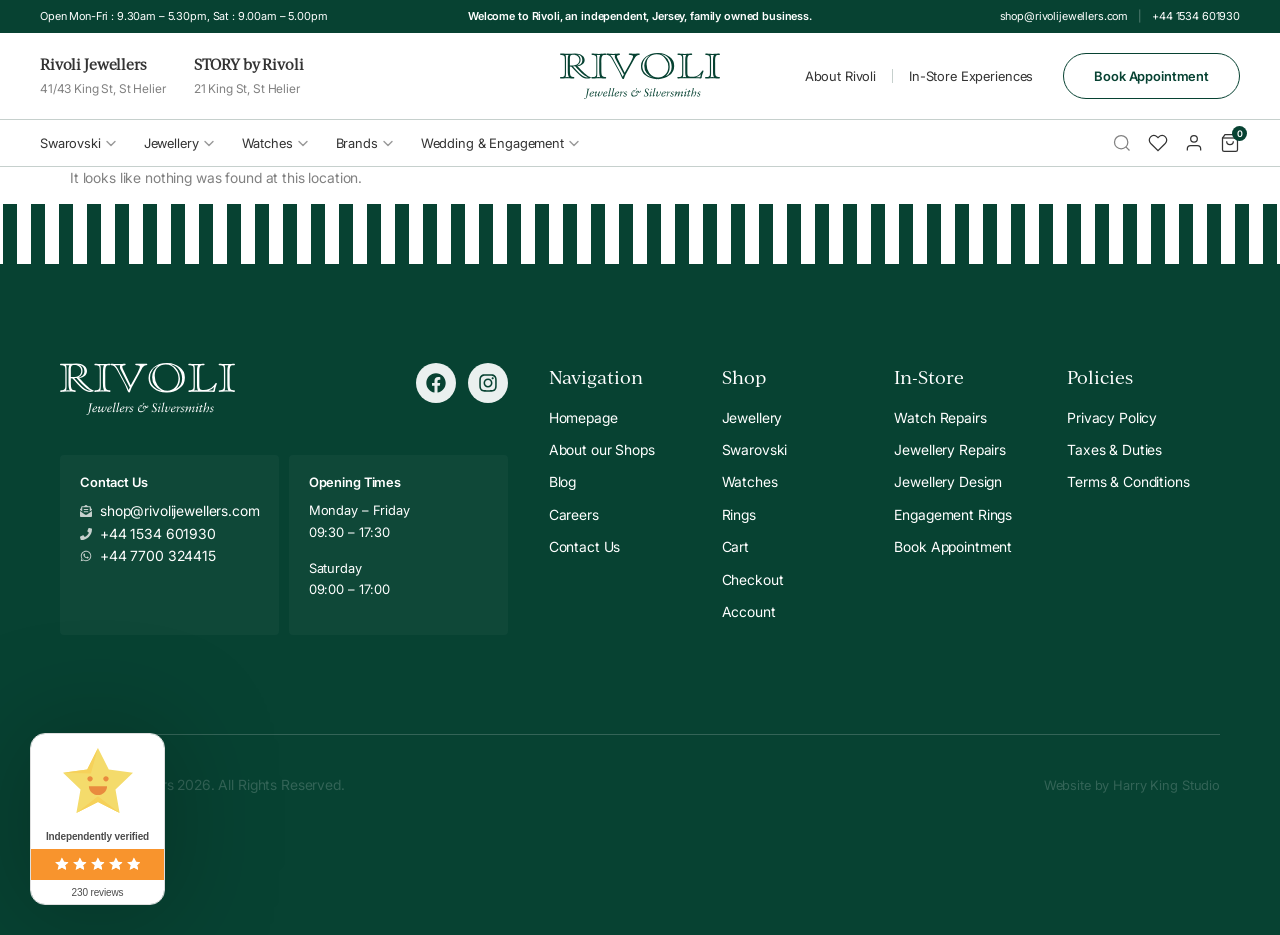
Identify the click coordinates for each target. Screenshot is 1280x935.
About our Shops (602, 449)
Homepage (583, 417)
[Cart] (1230, 143)
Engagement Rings (953, 514)
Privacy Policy (1112, 417)
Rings (739, 514)
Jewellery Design (948, 481)
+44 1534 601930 (1196, 16)
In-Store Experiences (971, 76)
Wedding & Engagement (500, 143)
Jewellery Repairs (950, 449)
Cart (735, 546)
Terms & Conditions (1128, 481)
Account (749, 611)
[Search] (1122, 143)
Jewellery (179, 143)
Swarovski (78, 143)
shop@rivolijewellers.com (1064, 16)
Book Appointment (1151, 76)
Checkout (753, 579)
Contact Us (585, 546)
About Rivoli (840, 76)
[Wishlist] (1158, 143)
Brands (364, 143)
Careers (574, 514)
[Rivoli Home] (639, 76)
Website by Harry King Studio (1132, 785)
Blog (562, 481)
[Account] (1194, 143)
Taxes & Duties (1114, 449)
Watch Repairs (940, 417)
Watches (275, 143)
